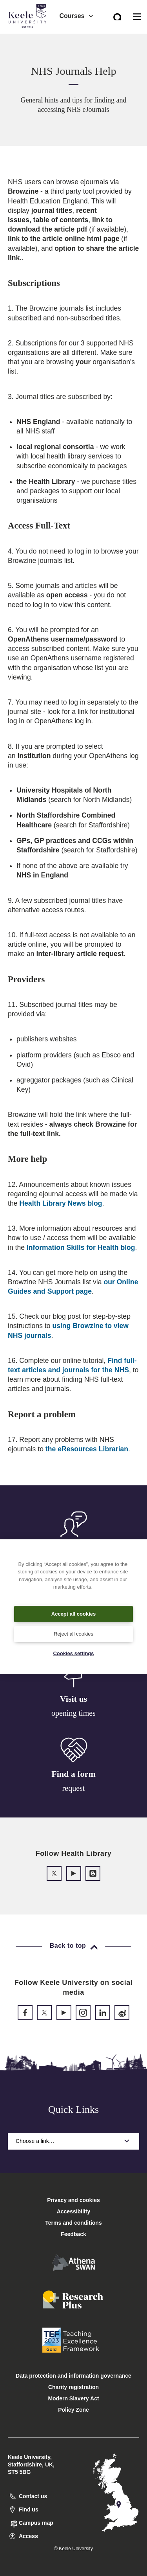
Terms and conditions (73, 2223)
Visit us (73, 1699)
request (73, 1788)
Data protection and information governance (73, 2376)
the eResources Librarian (86, 1449)
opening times (73, 1713)
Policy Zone (73, 2410)
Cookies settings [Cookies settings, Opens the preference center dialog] (73, 1653)
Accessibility (29, 38)
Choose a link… (73, 2141)
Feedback (73, 2234)
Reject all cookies (73, 1634)
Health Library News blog (60, 1203)
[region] (73, 1607)
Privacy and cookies (73, 2200)
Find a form (73, 1774)
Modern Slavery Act (73, 2398)
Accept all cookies (73, 1614)
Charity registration (73, 2387)
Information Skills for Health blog (81, 1247)
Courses (76, 16)
